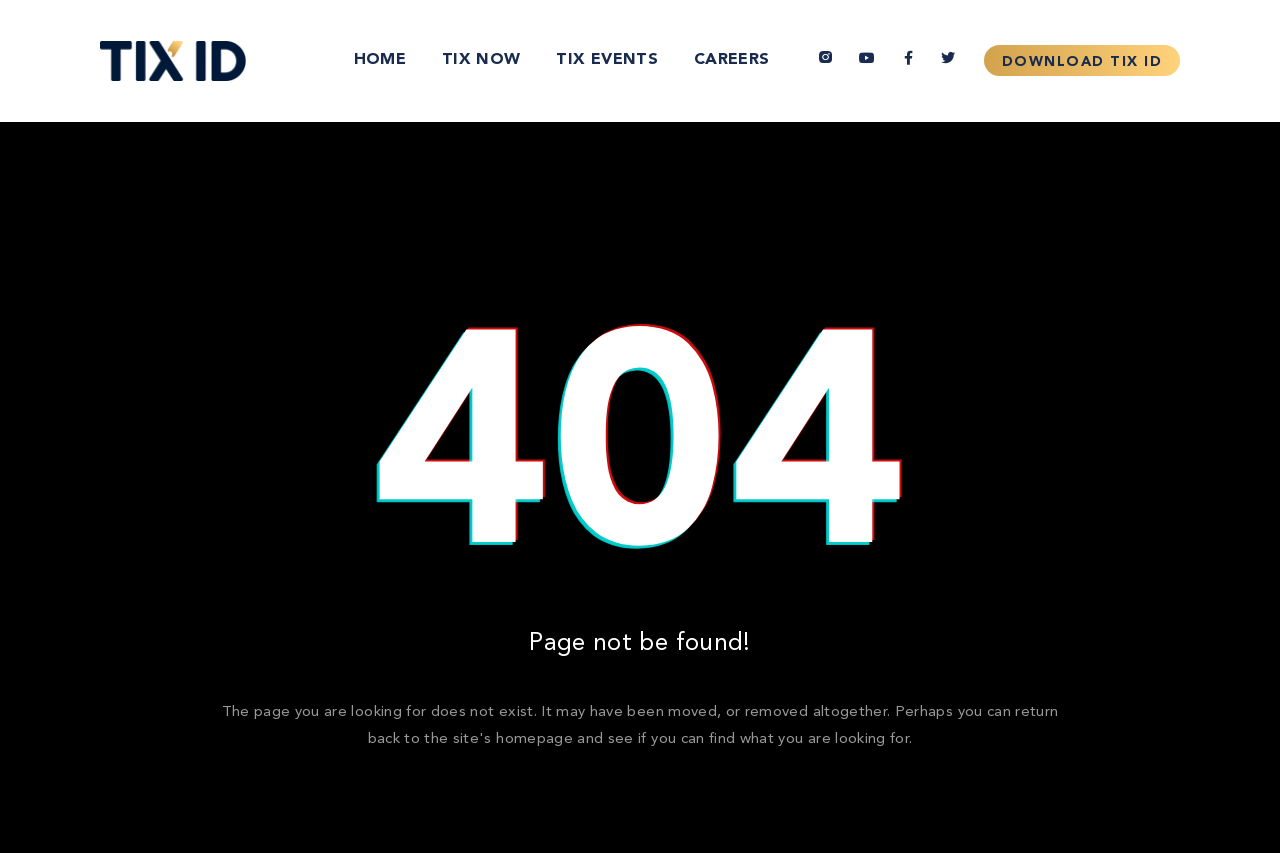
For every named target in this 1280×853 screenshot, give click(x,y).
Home (380, 60)
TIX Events (607, 60)
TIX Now (481, 60)
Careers (731, 60)
